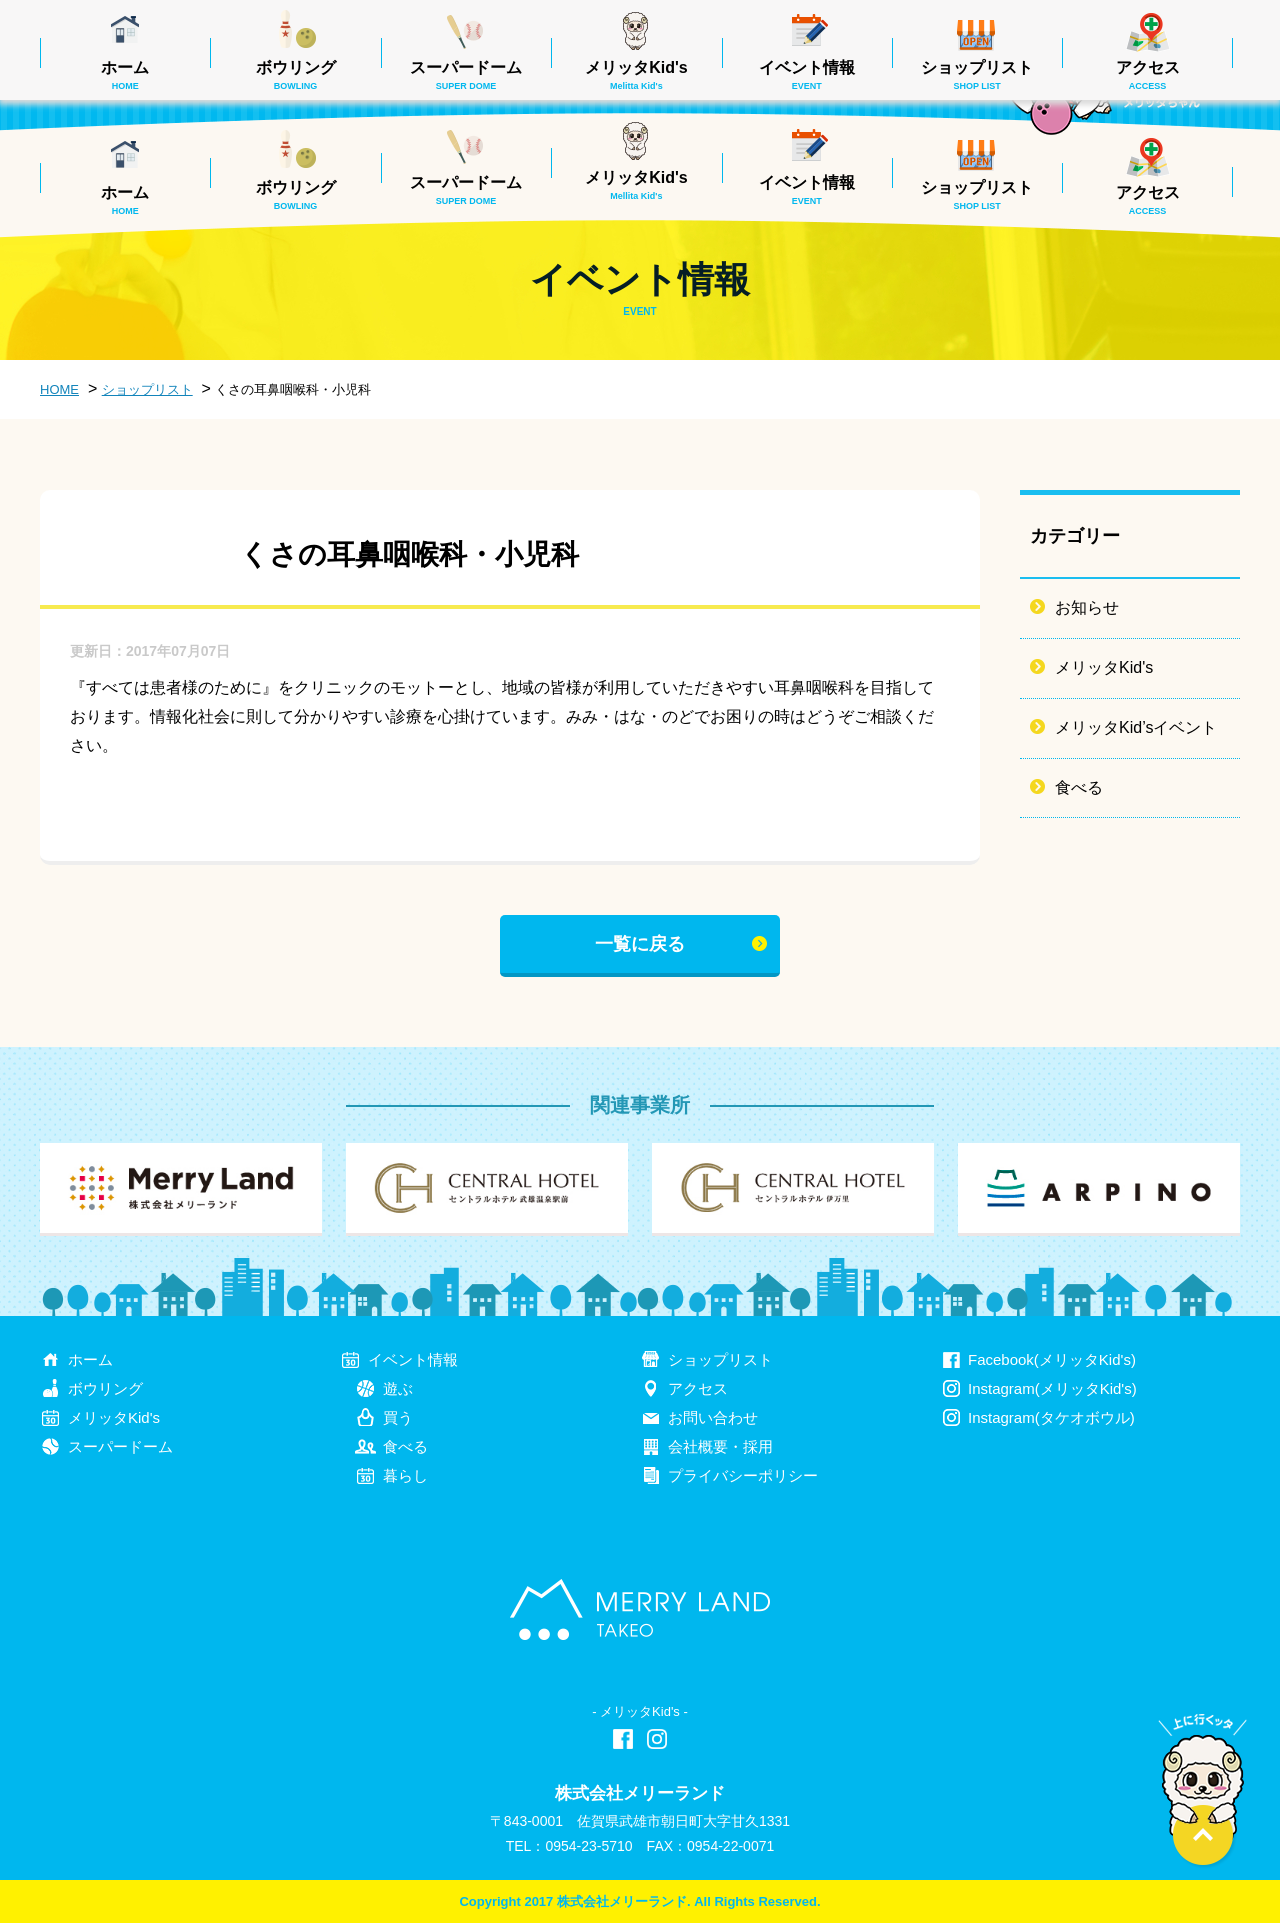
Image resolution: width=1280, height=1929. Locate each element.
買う (398, 1423)
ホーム (125, 200)
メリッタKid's (636, 185)
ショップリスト (977, 195)
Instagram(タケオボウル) (1051, 1423)
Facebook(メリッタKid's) (1052, 1366)
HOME (59, 389)
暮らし (405, 1481)
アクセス (1148, 200)
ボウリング (296, 195)
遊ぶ (398, 1395)
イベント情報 (807, 190)
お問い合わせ (713, 1423)
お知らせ (1087, 607)
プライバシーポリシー (743, 1481)
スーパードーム (466, 190)
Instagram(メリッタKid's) (1052, 1395)
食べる (1079, 787)
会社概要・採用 (720, 1452)
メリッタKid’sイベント (1136, 727)
